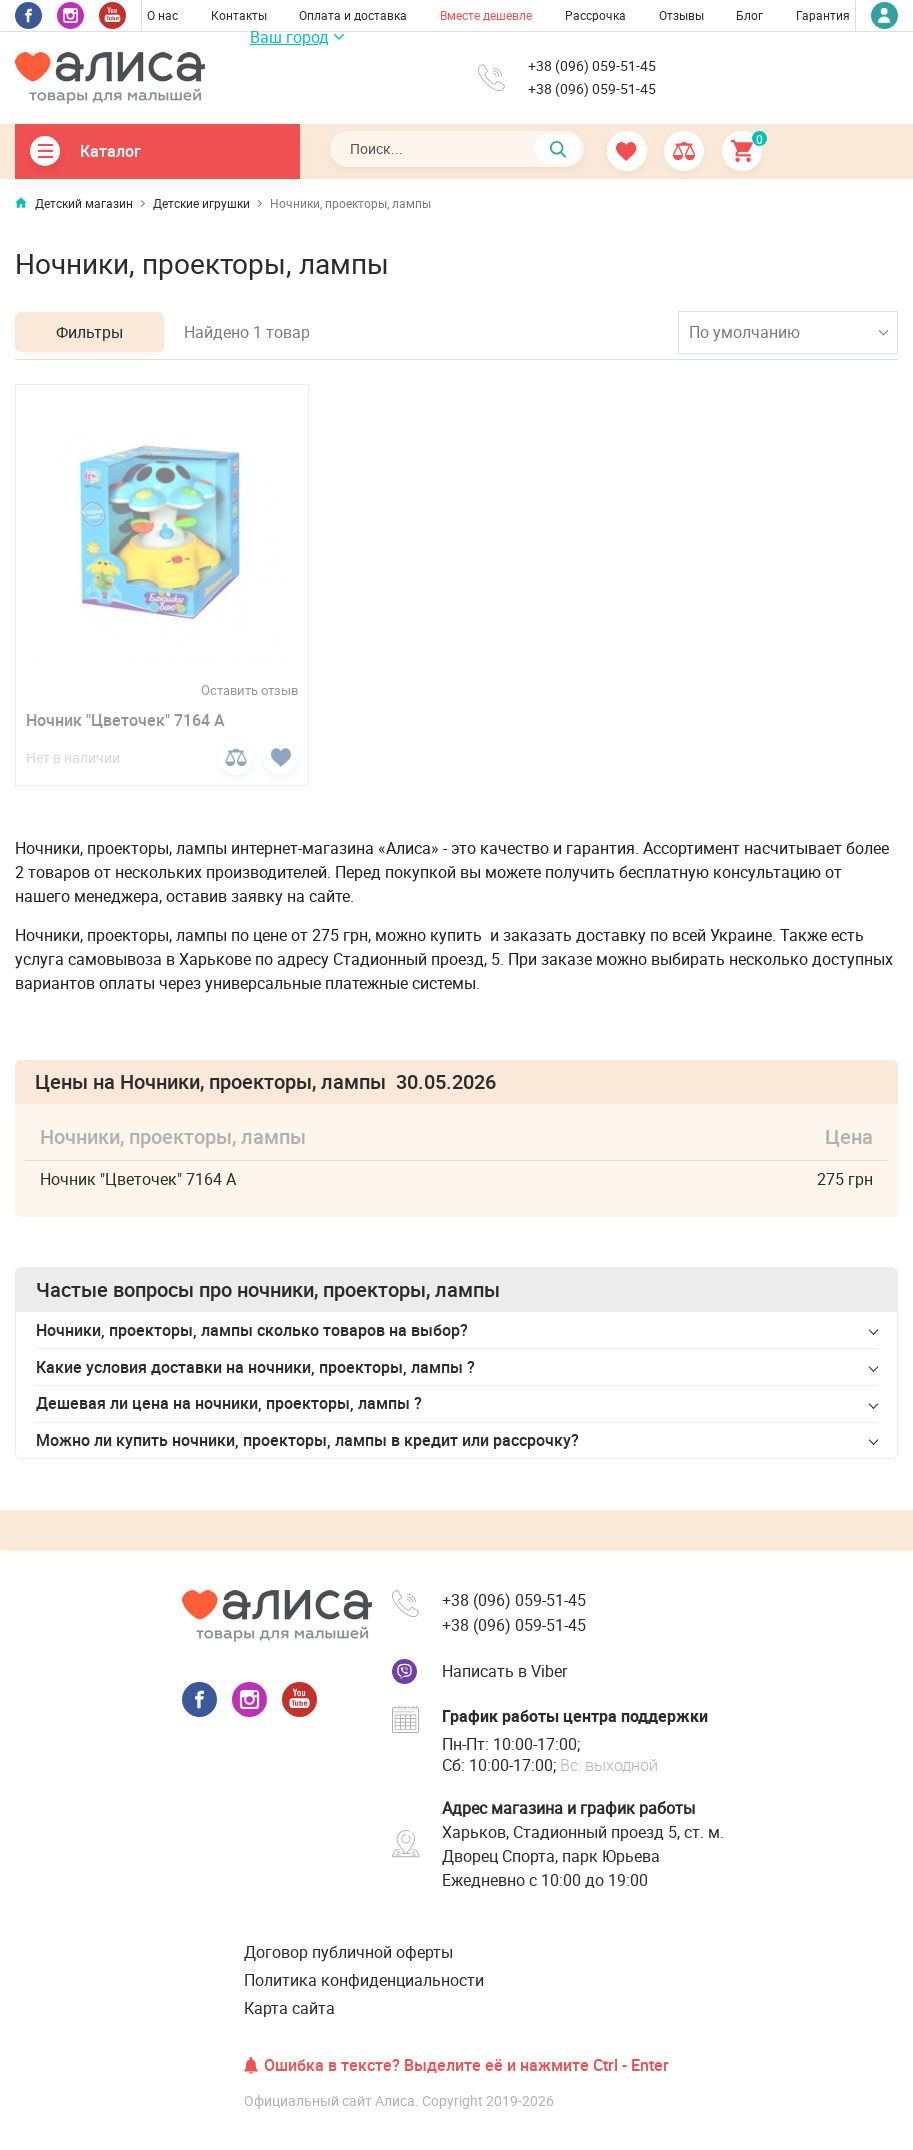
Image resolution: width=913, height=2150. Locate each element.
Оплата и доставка (353, 15)
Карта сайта (289, 2008)
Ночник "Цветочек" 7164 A (125, 720)
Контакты (239, 15)
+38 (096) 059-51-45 (592, 66)
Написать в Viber (504, 1671)
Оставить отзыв (249, 690)
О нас (162, 15)
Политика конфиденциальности (364, 1980)
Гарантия (823, 15)
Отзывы (681, 15)
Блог (749, 15)
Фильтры (89, 332)
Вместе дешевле (486, 15)
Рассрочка (595, 15)
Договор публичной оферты (348, 1952)
